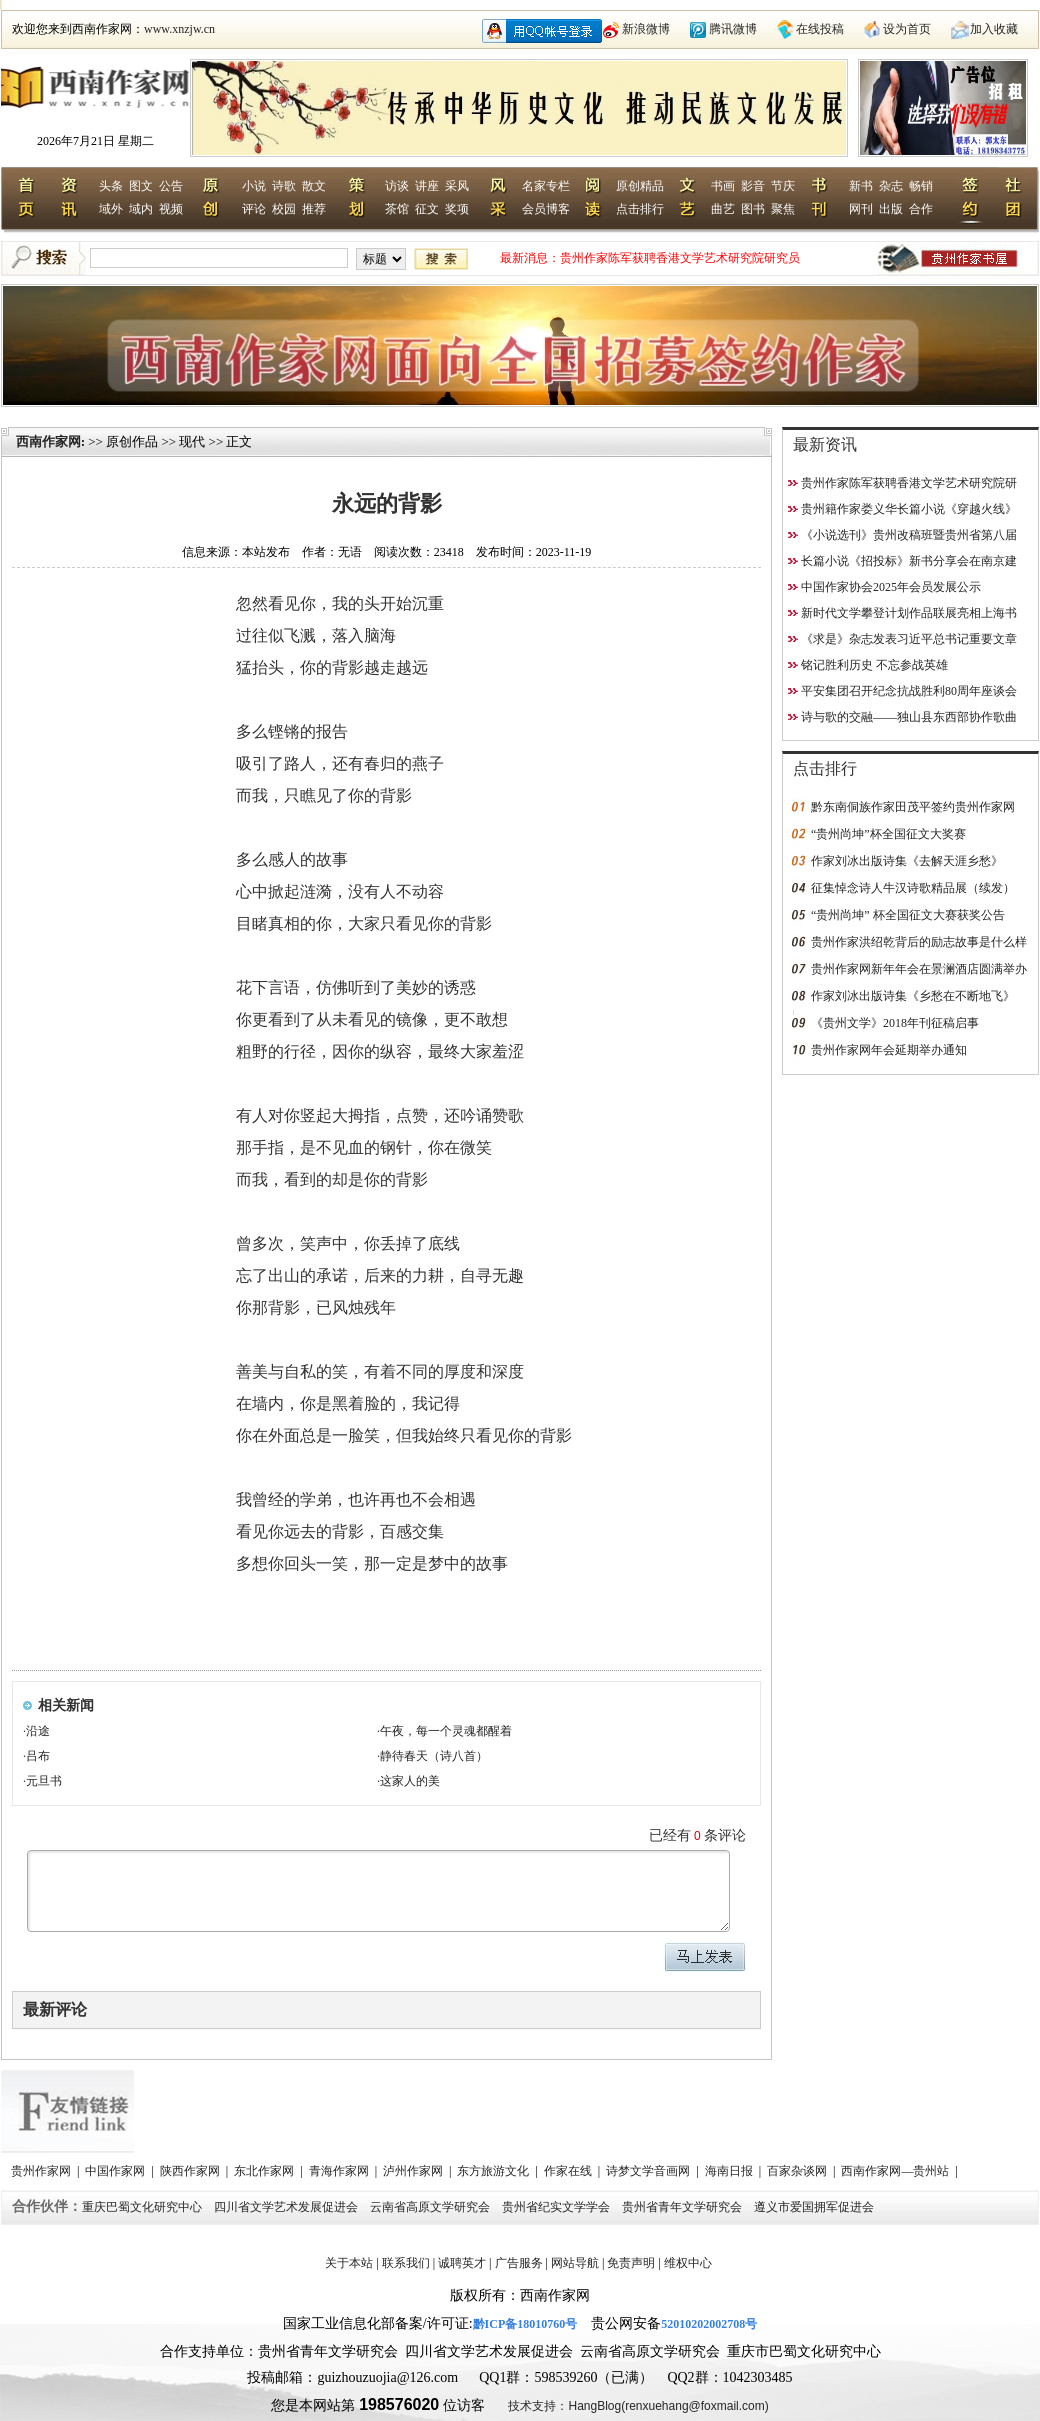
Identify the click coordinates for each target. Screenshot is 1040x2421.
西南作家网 (48, 441)
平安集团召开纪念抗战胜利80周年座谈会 (909, 691)
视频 (171, 209)
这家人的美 (410, 1781)
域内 (141, 209)
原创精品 (640, 186)
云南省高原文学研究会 (431, 2207)
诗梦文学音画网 (649, 2171)
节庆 (783, 186)
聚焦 (783, 209)
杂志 (891, 186)
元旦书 (44, 1781)
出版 (891, 209)
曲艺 (723, 209)
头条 (111, 186)
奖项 (457, 209)
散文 (314, 186)
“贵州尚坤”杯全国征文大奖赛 (888, 834)
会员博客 (546, 209)
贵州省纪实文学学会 (557, 2207)
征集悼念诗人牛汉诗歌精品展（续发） (913, 888)
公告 (171, 186)
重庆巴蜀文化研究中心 (143, 2207)
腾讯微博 (733, 29)
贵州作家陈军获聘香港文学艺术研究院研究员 (680, 258)
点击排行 (640, 209)
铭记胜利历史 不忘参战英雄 (874, 665)
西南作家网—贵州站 (896, 2171)
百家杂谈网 (798, 2171)
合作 (921, 209)
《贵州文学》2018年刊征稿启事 (895, 1023)
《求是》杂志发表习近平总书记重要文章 (909, 639)
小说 (254, 186)
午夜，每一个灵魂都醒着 (446, 1731)
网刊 (861, 209)
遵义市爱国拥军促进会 (815, 2207)
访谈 (397, 186)
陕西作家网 (191, 2171)
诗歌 (284, 186)
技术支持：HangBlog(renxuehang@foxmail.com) (638, 2406)
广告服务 (519, 2263)
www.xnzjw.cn (179, 29)
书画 (723, 186)
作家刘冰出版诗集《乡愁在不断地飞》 (913, 996)
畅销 (921, 186)
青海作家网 (340, 2171)
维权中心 (688, 2263)
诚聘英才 (462, 2263)
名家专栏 (546, 186)
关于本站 (349, 2263)
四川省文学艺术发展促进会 (287, 2207)
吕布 (38, 1756)
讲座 (427, 186)
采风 (457, 186)
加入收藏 (994, 29)
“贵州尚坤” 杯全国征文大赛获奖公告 (908, 915)
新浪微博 (646, 29)
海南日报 (730, 2171)
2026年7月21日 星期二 (95, 141)
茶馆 (397, 209)
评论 (254, 209)
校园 (284, 209)
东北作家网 (265, 2171)
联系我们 (406, 2263)
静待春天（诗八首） (434, 1756)
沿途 (38, 1731)
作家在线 (569, 2171)
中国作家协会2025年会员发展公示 (891, 587)
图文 (141, 186)
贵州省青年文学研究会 (683, 2207)
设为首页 (907, 29)
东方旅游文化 (494, 2171)
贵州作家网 (42, 2171)
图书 (753, 209)
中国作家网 (116, 2171)
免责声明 (631, 2263)
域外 (111, 209)
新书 (861, 186)
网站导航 (575, 2263)
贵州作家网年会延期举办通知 (889, 1050)
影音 (753, 186)
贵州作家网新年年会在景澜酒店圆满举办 (919, 969)
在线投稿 (820, 29)
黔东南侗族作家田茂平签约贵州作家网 (913, 807)
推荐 (314, 209)
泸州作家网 (414, 2171)
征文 (427, 209)
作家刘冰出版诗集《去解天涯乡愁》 (907, 861)
